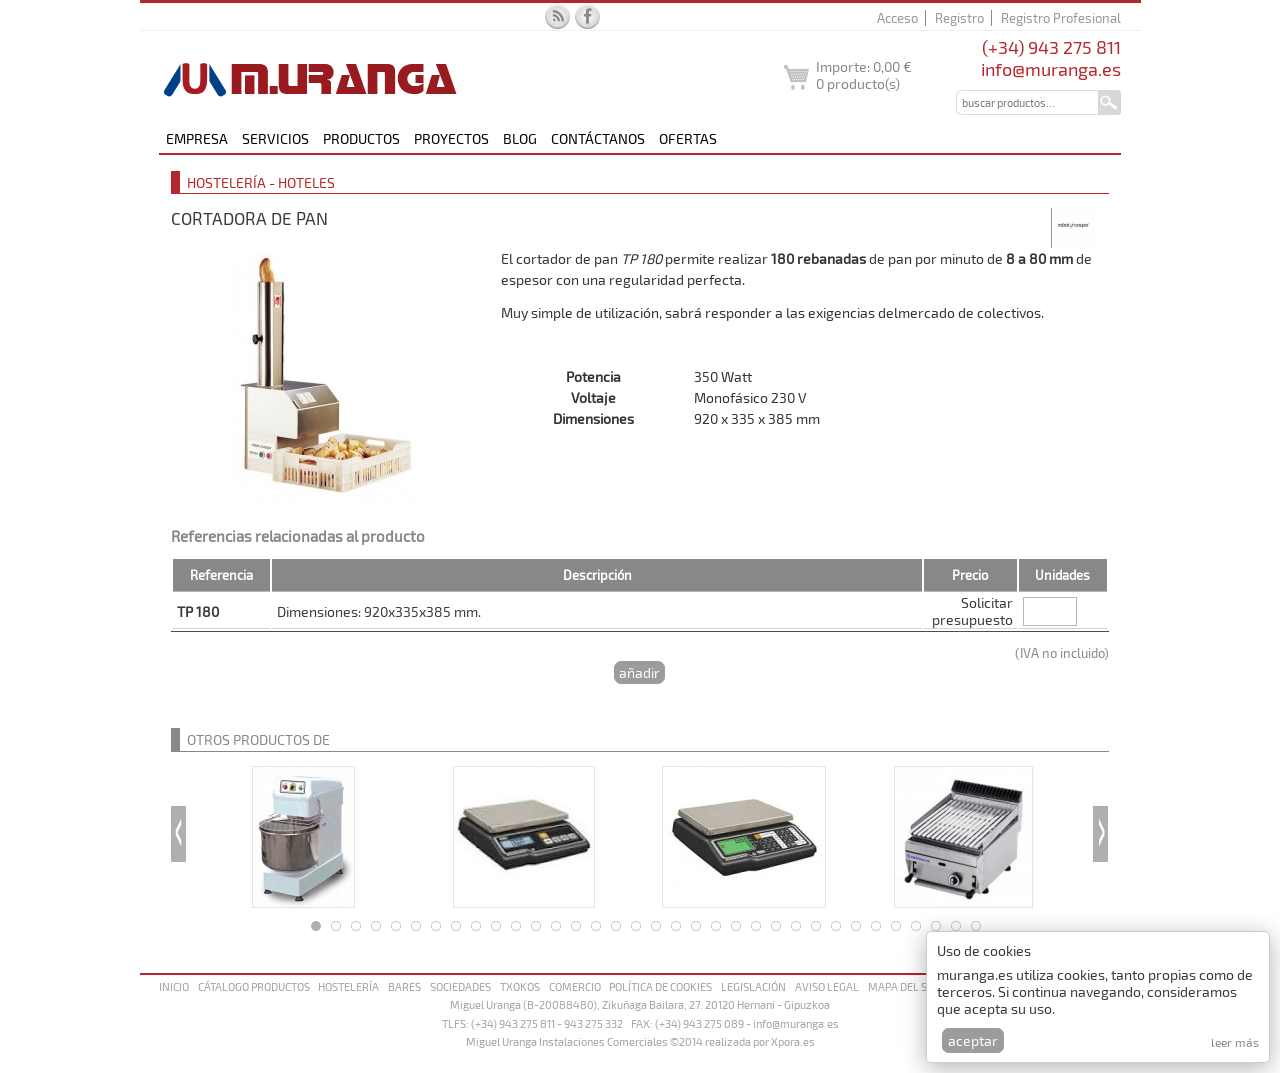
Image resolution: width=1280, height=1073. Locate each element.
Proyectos (451, 138)
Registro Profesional (1061, 18)
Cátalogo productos (254, 986)
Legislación (753, 986)
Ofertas (688, 138)
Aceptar (973, 1040)
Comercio (575, 986)
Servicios (275, 138)
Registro (959, 18)
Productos (361, 138)
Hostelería (348, 986)
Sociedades (460, 986)
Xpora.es (793, 1041)
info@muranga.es (1051, 69)
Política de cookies (660, 986)
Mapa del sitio (907, 986)
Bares (404, 986)
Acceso (897, 18)
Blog (520, 138)
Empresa (197, 138)
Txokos (520, 986)
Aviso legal (827, 986)
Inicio (174, 986)
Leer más (1235, 1042)
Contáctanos (598, 138)
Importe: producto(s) (864, 75)
